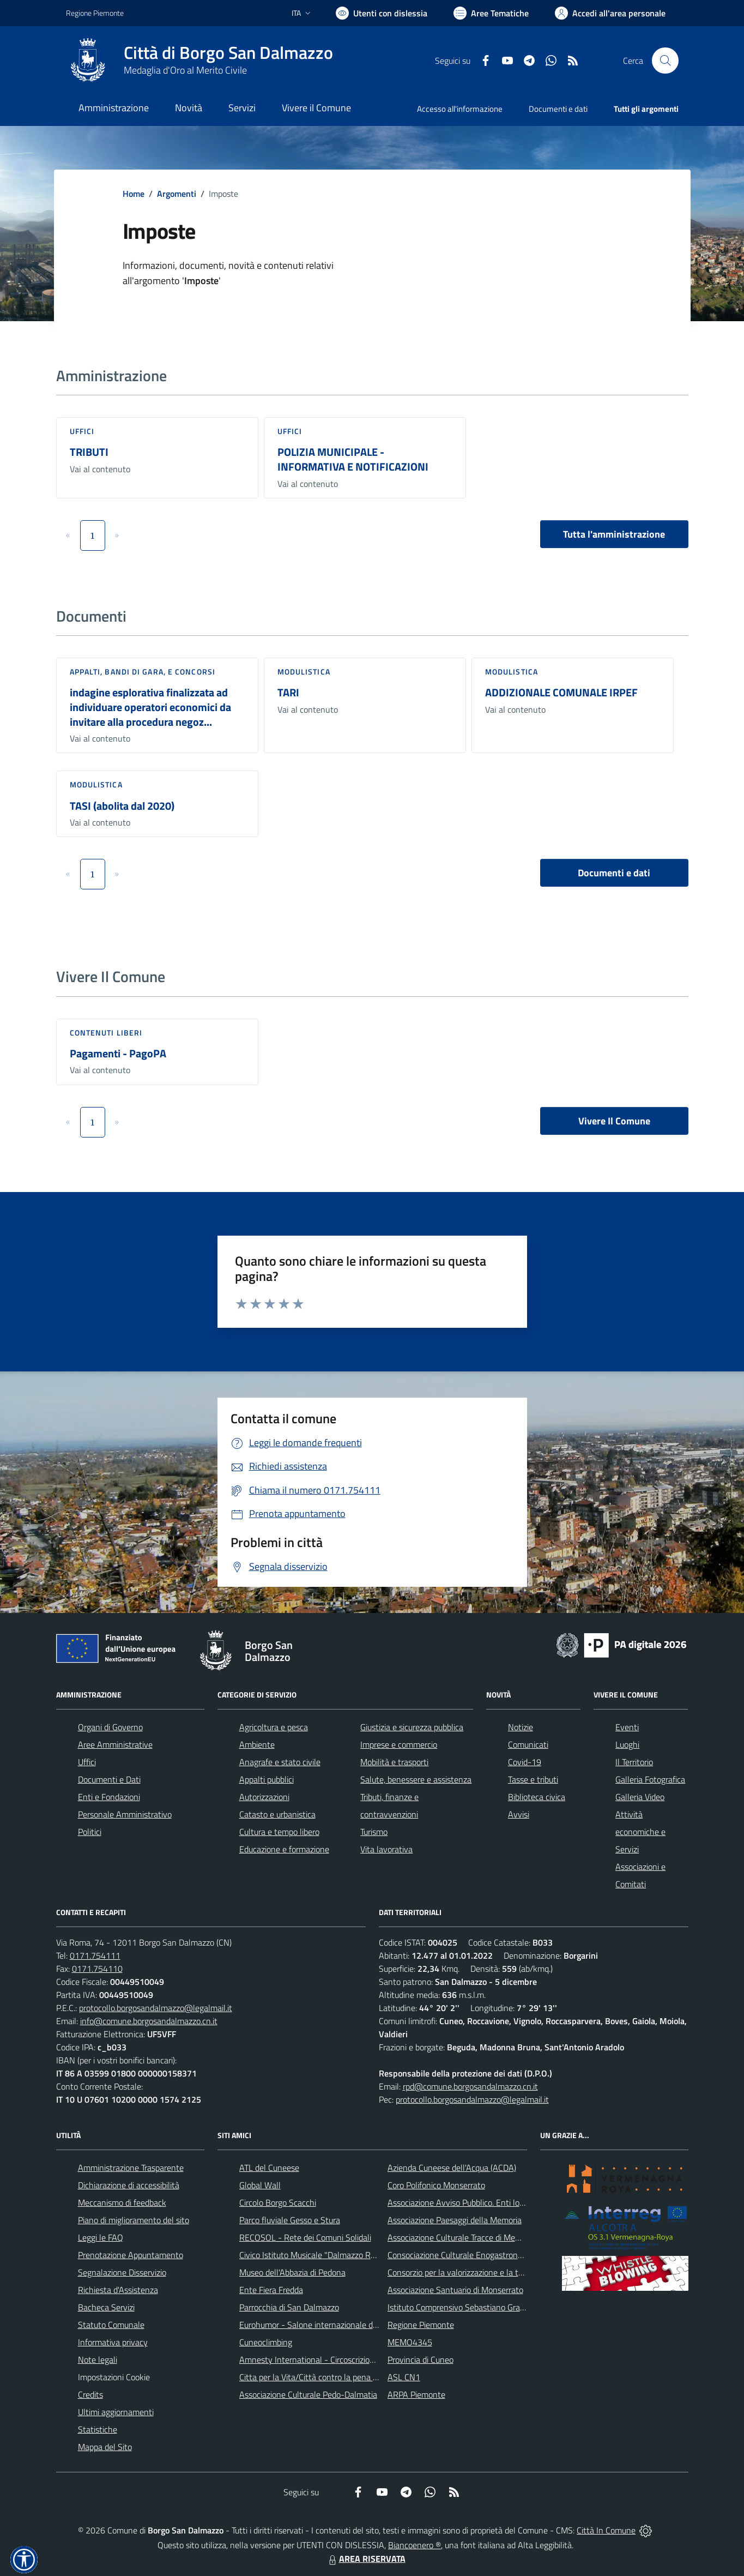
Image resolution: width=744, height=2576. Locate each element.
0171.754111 (95, 1955)
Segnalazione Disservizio (122, 2272)
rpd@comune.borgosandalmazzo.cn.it (470, 2086)
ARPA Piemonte (416, 2394)
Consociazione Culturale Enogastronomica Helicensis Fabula (495, 2254)
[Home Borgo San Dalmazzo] (199, 60)
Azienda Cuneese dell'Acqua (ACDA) (452, 2167)
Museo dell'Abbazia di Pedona (292, 2272)
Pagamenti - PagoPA (118, 1053)
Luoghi (627, 1744)
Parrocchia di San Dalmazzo (289, 2307)
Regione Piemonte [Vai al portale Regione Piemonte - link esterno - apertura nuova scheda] (95, 13)
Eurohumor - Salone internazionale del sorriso (322, 2324)
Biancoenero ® (414, 2544)
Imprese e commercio (398, 1744)
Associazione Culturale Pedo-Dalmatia (308, 2394)
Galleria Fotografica (650, 1779)
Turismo (374, 1831)
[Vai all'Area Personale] (610, 13)
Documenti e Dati (109, 1779)
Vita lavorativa (386, 1849)
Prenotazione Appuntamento (130, 2254)
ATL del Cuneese (269, 2167)
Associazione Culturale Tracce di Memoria (461, 2237)
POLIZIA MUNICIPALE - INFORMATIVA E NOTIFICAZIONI (352, 459)
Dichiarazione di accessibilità (128, 2185)
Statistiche (97, 2429)
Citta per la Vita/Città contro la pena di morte (321, 2377)
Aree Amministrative (115, 1744)
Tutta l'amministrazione (614, 534)
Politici (89, 1831)
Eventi (627, 1727)
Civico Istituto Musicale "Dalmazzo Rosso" (314, 2254)
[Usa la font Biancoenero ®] (381, 13)
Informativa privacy (113, 2342)
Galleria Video (639, 1796)
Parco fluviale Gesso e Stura (289, 2219)
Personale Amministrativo (125, 1814)
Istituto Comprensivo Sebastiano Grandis (461, 2307)
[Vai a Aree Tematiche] (491, 13)
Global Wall (260, 2185)
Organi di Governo (110, 1727)
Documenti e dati (614, 872)
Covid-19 (524, 1761)
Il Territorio (634, 1761)
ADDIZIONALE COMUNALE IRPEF (561, 692)
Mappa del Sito (105, 2446)
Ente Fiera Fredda (271, 2289)
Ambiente (257, 1744)
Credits (90, 2394)
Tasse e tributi (533, 1779)
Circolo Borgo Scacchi (277, 2202)
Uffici (82, 431)
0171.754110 (97, 1968)
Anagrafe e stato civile (279, 1761)
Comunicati (528, 1744)
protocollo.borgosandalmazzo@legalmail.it (155, 2007)
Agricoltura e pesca (273, 1727)
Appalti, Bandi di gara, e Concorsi (142, 671)
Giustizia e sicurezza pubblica (411, 1727)
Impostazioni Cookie (114, 2377)
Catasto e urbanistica (277, 1814)
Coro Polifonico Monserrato (436, 2185)
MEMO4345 (410, 2342)
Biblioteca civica (536, 1796)
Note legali (97, 2359)
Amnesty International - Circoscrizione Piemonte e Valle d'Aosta (355, 2359)
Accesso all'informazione (460, 109)
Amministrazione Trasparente (131, 2167)
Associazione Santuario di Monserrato (455, 2289)
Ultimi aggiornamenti (116, 2411)
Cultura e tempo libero (279, 1831)
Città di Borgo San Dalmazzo (228, 52)
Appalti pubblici (266, 1779)
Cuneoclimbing (265, 2342)
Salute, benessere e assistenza (415, 1779)
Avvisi (518, 1814)
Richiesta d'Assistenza (118, 2289)
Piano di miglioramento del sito (133, 2219)
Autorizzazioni (264, 1796)
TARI (288, 692)
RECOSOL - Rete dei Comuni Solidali (305, 2237)
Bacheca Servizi (106, 2307)
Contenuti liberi (106, 1032)
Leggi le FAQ (100, 2237)
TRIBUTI (89, 451)
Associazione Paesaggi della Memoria (455, 2219)
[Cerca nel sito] (665, 60)
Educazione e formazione (284, 1849)
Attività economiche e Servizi (640, 1832)
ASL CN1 (404, 2377)
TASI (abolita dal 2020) (122, 805)
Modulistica (303, 671)
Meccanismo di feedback (122, 2202)
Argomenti (176, 193)
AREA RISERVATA (366, 2558)
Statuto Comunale (111, 2324)
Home (133, 193)
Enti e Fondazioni (109, 1796)
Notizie (520, 1727)
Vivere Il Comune (614, 1121)
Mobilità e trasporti (394, 1761)
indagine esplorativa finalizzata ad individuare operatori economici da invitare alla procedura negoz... (150, 707)
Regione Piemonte (421, 2324)
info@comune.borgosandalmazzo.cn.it (148, 2020)
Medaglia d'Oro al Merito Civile (185, 70)
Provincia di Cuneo (420, 2359)
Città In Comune (606, 2530)
